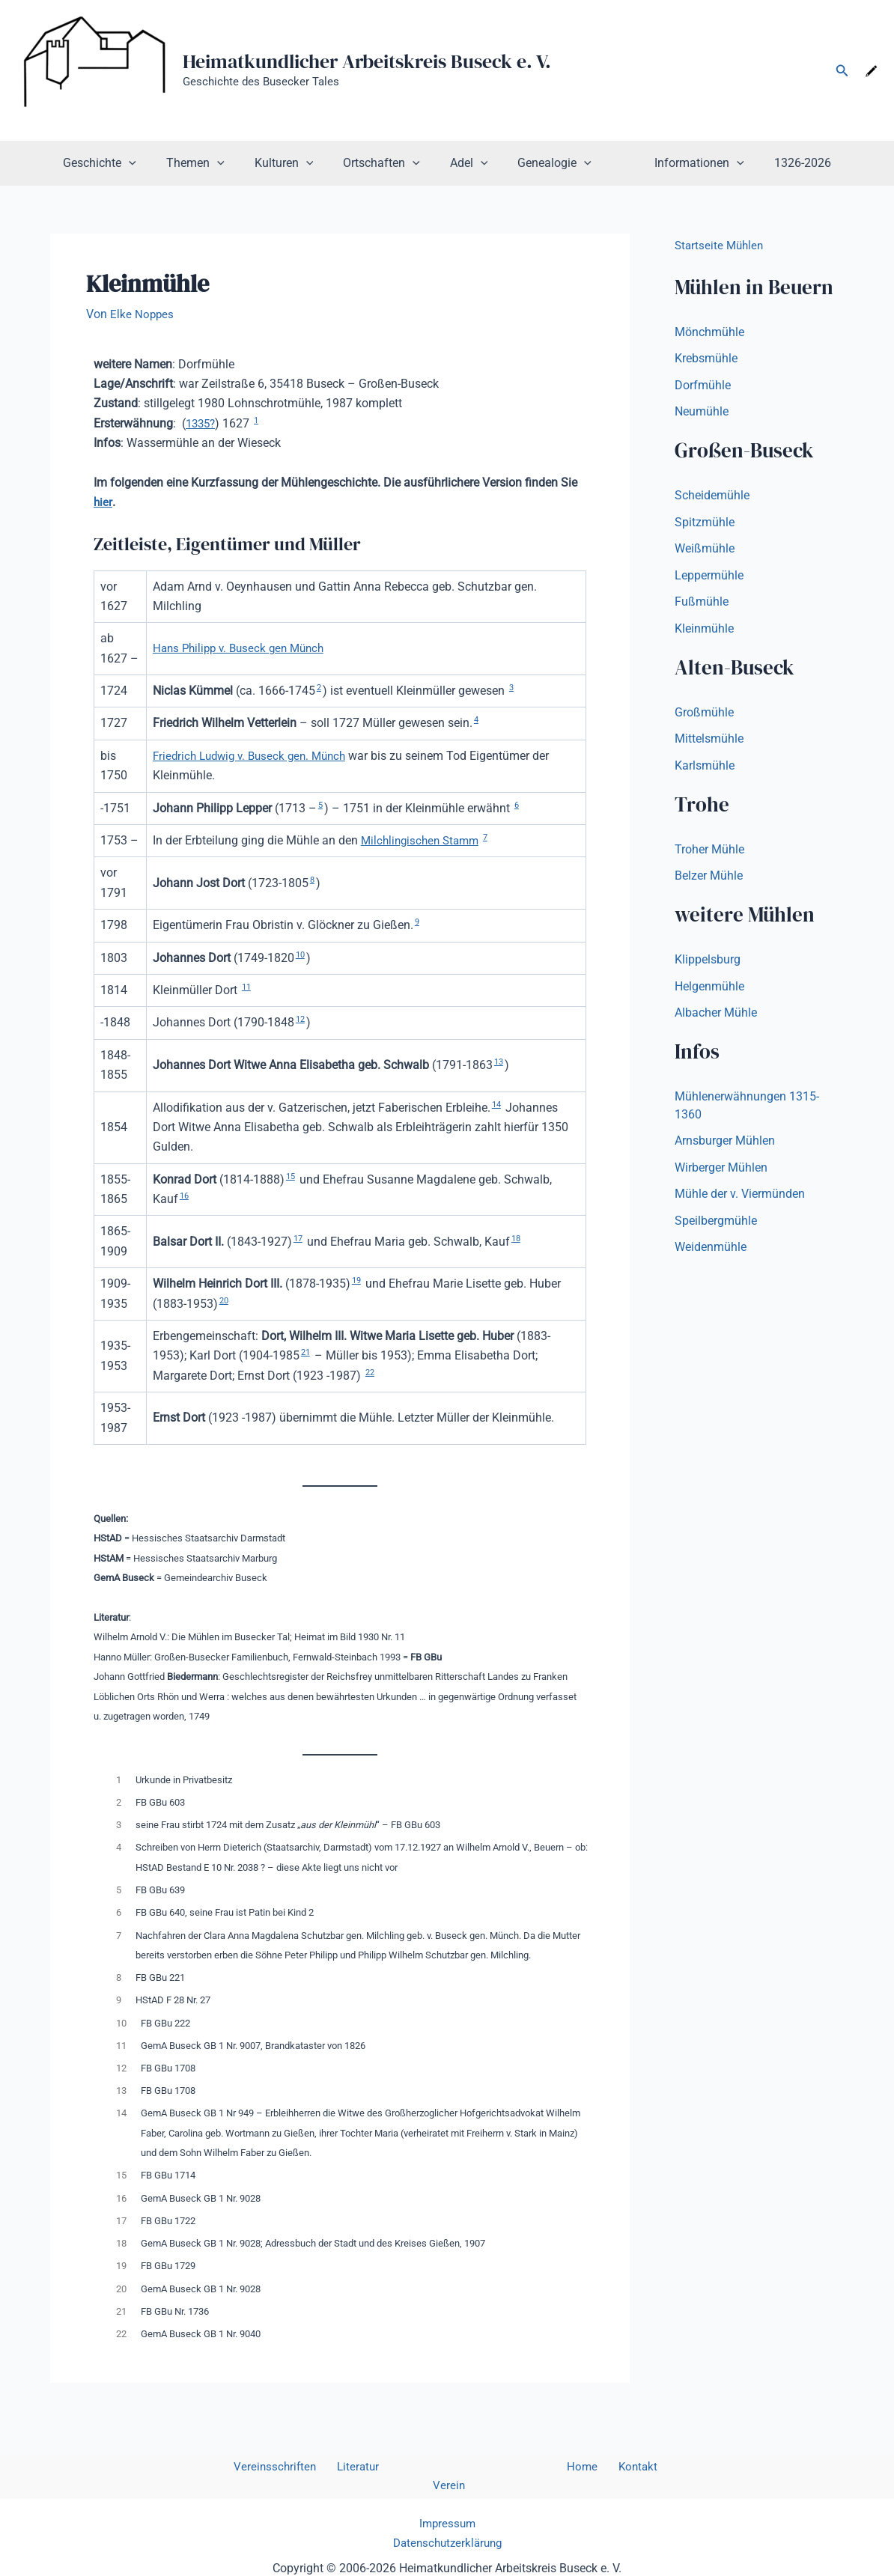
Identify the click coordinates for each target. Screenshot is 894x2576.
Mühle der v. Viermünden (740, 1200)
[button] (842, 70)
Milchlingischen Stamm (423, 840)
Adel (469, 163)
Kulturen (296, 163)
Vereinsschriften (273, 2467)
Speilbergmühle (716, 1227)
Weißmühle (705, 550)
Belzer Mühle (709, 880)
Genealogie (548, 163)
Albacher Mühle (716, 1018)
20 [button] (224, 1300)
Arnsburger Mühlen (725, 1146)
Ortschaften (387, 163)
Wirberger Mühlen (721, 1173)
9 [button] (417, 921)
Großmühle (704, 715)
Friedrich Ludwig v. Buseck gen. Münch (255, 756)
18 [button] (518, 1238)
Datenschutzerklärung (447, 2525)
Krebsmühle (706, 359)
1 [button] (260, 420)
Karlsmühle (705, 769)
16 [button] (185, 1195)
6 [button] (517, 805)
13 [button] (499, 1061)
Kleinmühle (704, 631)
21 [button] (306, 1352)
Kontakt (597, 2467)
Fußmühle (702, 604)
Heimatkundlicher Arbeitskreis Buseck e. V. (367, 61)
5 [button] (320, 805)
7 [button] (493, 837)
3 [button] (512, 687)
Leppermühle (709, 577)
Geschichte (123, 163)
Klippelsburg (708, 964)
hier (103, 502)
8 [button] (312, 879)
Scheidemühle (712, 497)
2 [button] (319, 687)
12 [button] (301, 1019)
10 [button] (301, 954)
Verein (646, 2467)
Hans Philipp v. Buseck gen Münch (244, 648)
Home (549, 2467)
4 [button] (476, 719)
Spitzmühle (705, 524)
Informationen (681, 163)
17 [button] (299, 1238)
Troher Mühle (709, 853)
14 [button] (497, 1104)
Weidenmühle (710, 1254)
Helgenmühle (709, 991)
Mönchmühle (709, 332)
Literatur (350, 2467)
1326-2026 (778, 163)
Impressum (447, 2505)
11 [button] (247, 986)
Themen (213, 163)
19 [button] (357, 1280)
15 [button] (291, 1176)
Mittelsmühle (709, 742)
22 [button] (370, 1372)
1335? (202, 423)
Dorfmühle (703, 386)
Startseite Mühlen (721, 245)
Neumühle (702, 413)
